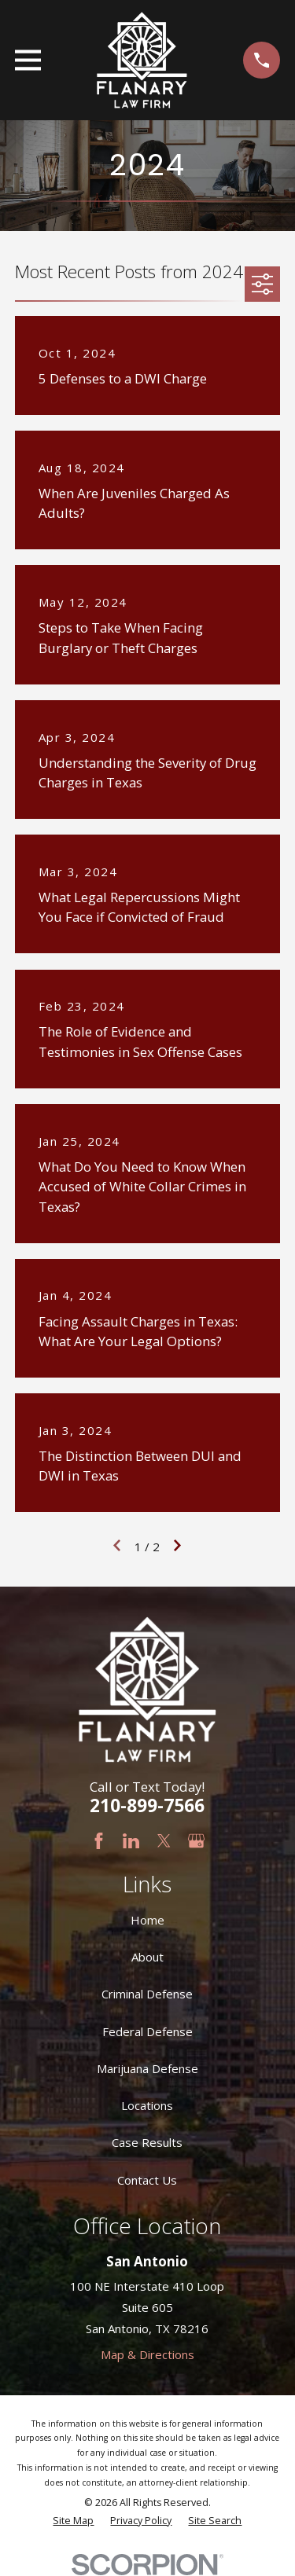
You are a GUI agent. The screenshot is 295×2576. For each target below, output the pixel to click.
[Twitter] (164, 1841)
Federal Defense (147, 2031)
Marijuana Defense (147, 2068)
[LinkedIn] (131, 1841)
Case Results (147, 2142)
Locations (147, 2105)
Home (147, 1920)
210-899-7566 (147, 1805)
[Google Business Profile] (196, 1841)
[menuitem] (73, 2521)
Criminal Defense (147, 1994)
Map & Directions (147, 2354)
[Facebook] (98, 1841)
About (147, 1957)
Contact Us (147, 2180)
